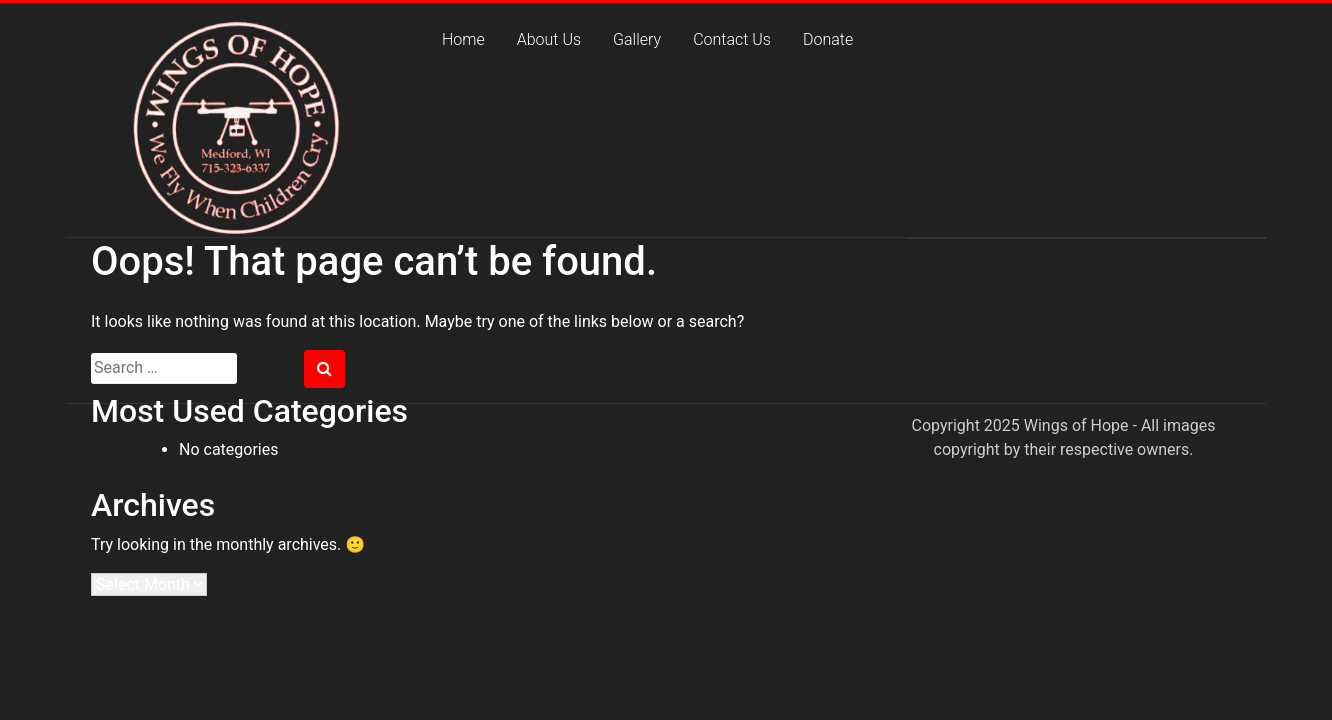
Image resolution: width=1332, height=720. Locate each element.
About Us (549, 39)
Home (463, 39)
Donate (828, 39)
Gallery (637, 39)
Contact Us (732, 39)
